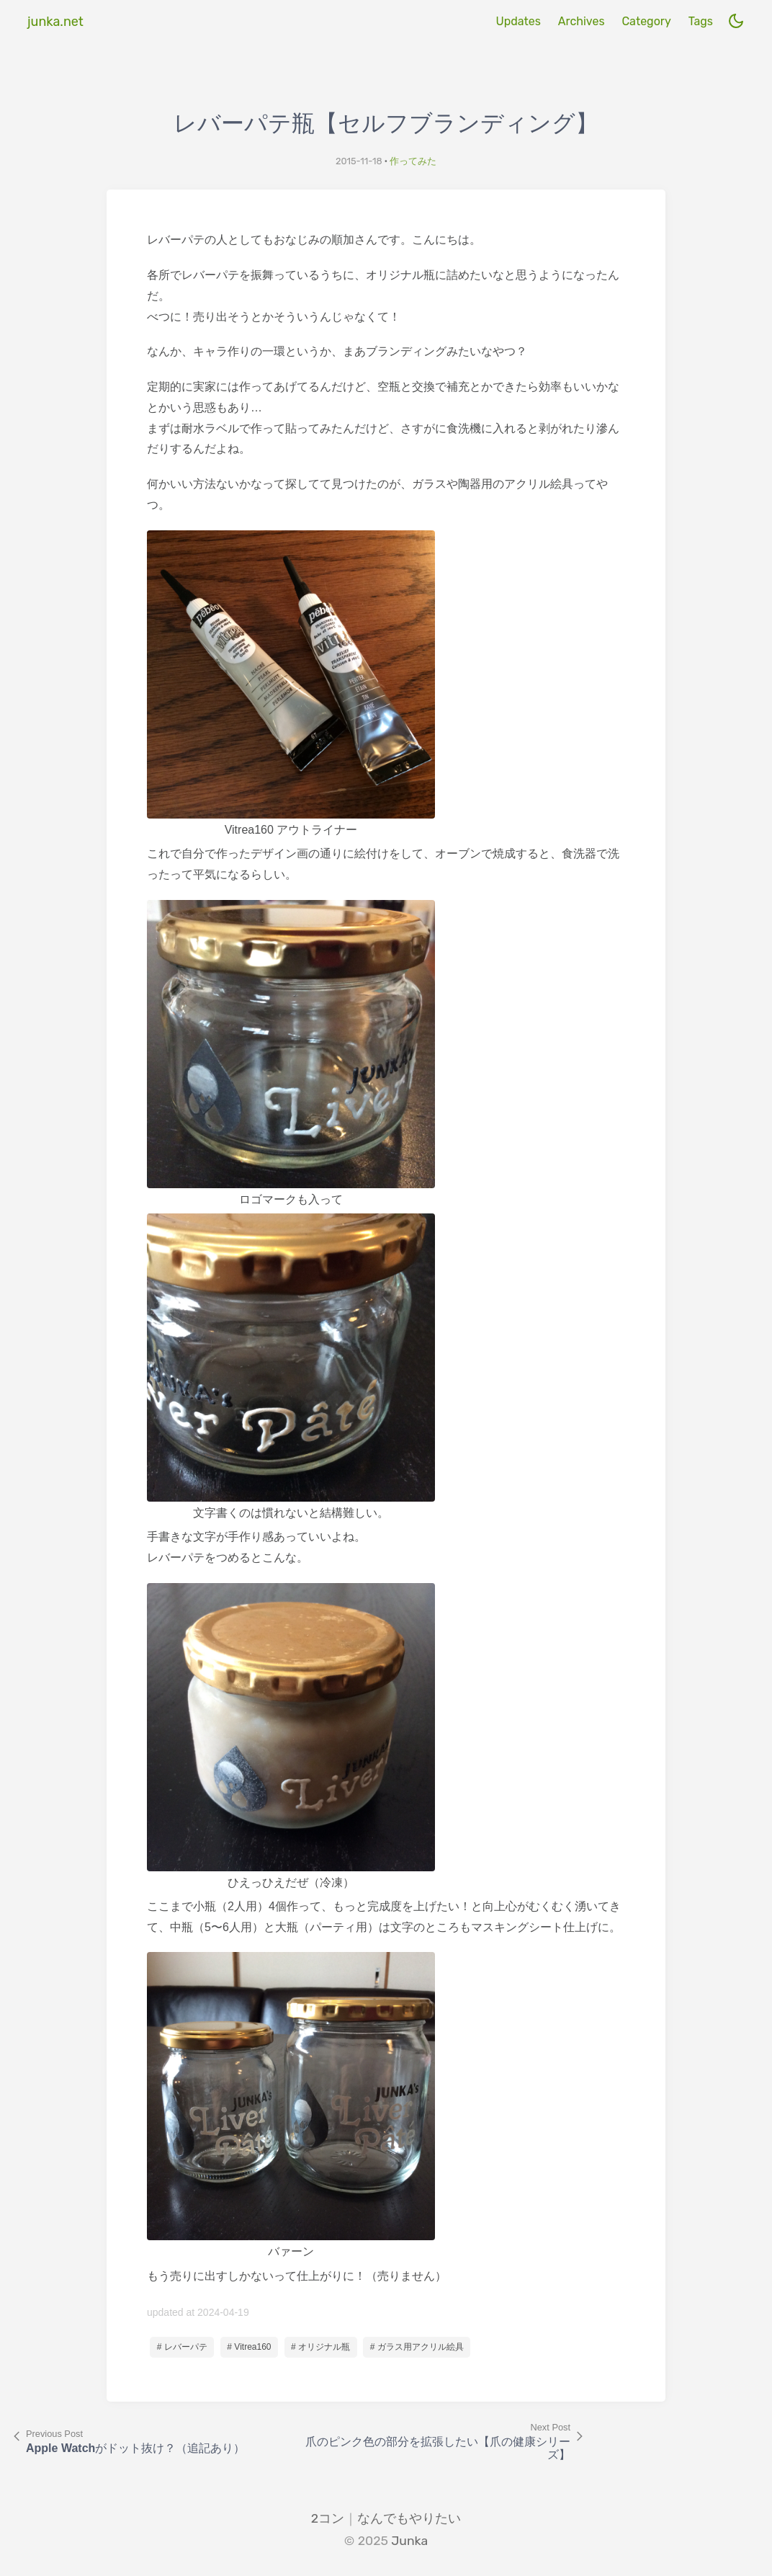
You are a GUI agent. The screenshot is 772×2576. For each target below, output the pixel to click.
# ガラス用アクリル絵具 (417, 2347)
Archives (581, 21)
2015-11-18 (359, 161)
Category (645, 21)
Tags (700, 21)
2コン (327, 2518)
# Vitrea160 (249, 2347)
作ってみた (413, 161)
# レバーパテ (182, 2347)
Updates (517, 21)
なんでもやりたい (409, 2518)
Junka (409, 2540)
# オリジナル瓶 (320, 2347)
